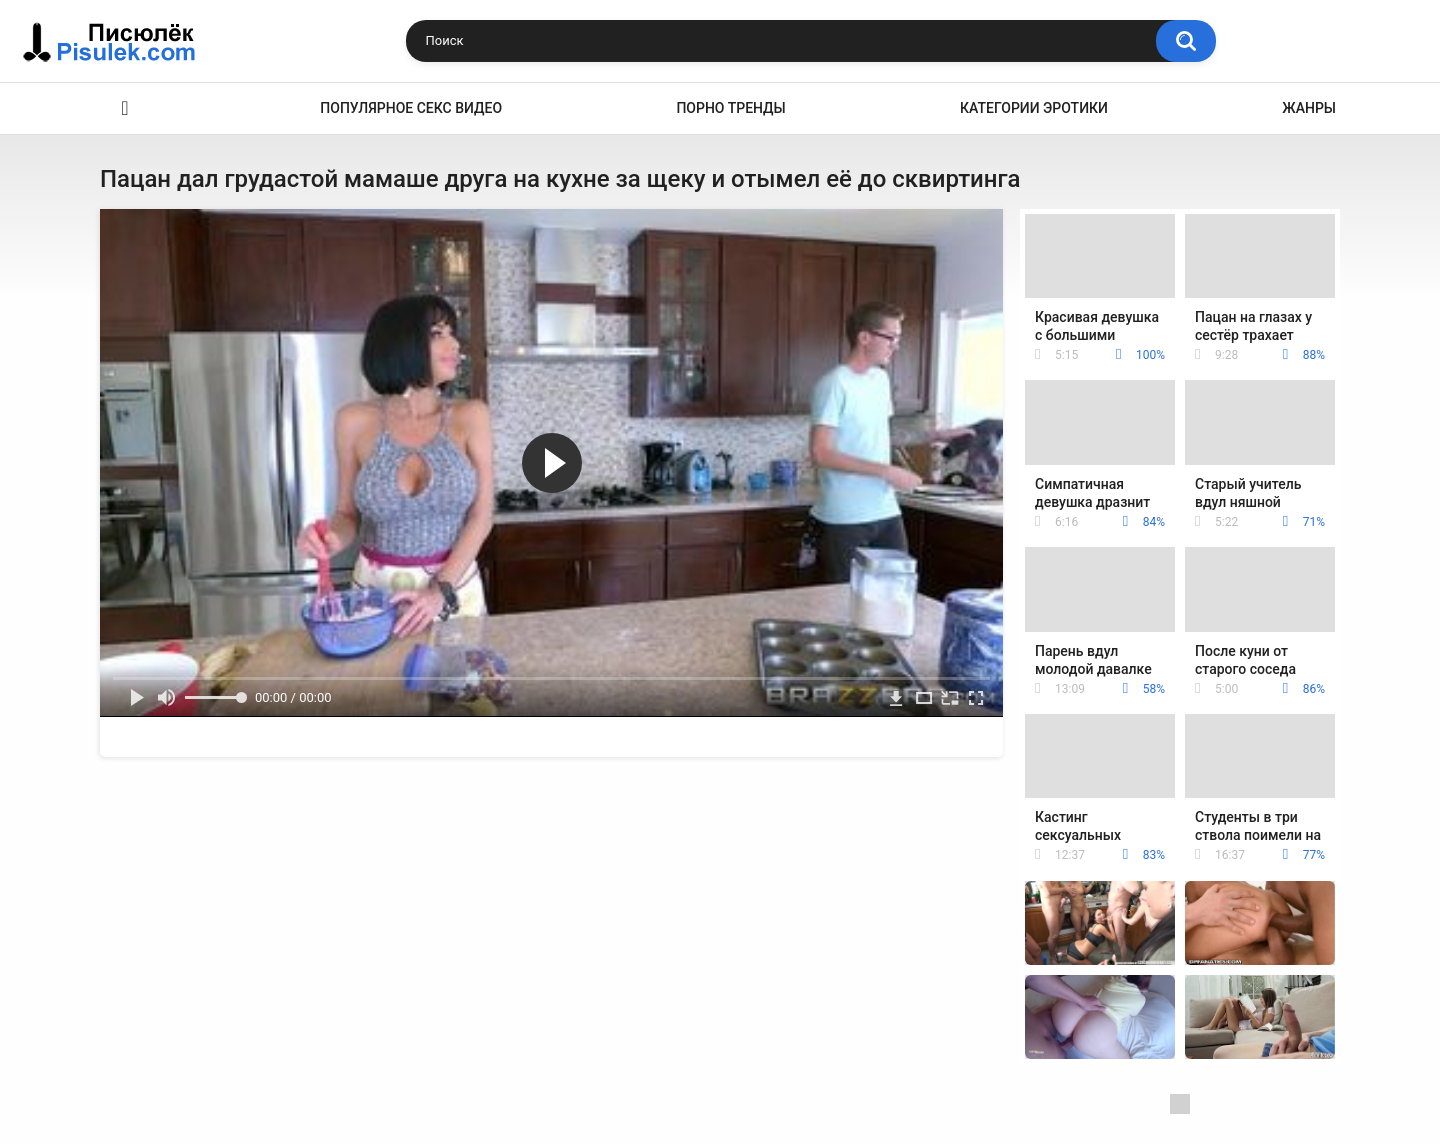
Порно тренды (730, 108)
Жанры (1309, 108)
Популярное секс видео (411, 108)
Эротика (125, 108)
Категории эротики (1034, 108)
